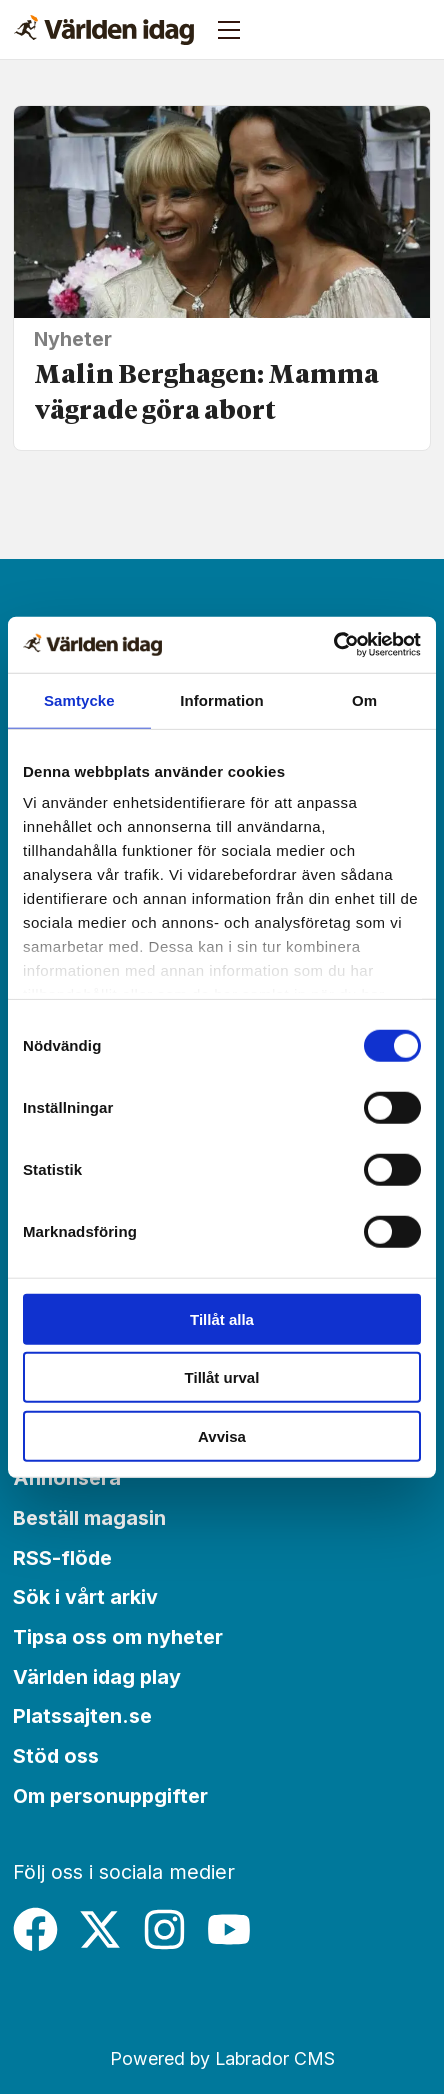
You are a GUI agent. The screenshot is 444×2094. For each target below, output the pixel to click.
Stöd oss (56, 1756)
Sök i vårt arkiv (85, 1597)
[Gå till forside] (104, 30)
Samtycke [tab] (79, 699)
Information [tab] (222, 699)
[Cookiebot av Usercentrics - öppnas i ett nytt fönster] (333, 645)
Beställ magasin (89, 1518)
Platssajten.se (82, 1716)
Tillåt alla (222, 1318)
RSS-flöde (62, 1558)
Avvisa (222, 1435)
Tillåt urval (222, 1377)
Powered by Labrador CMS (222, 2058)
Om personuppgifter (110, 1796)
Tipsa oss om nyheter (118, 1637)
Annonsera (67, 1478)
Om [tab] (364, 699)
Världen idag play (97, 1677)
